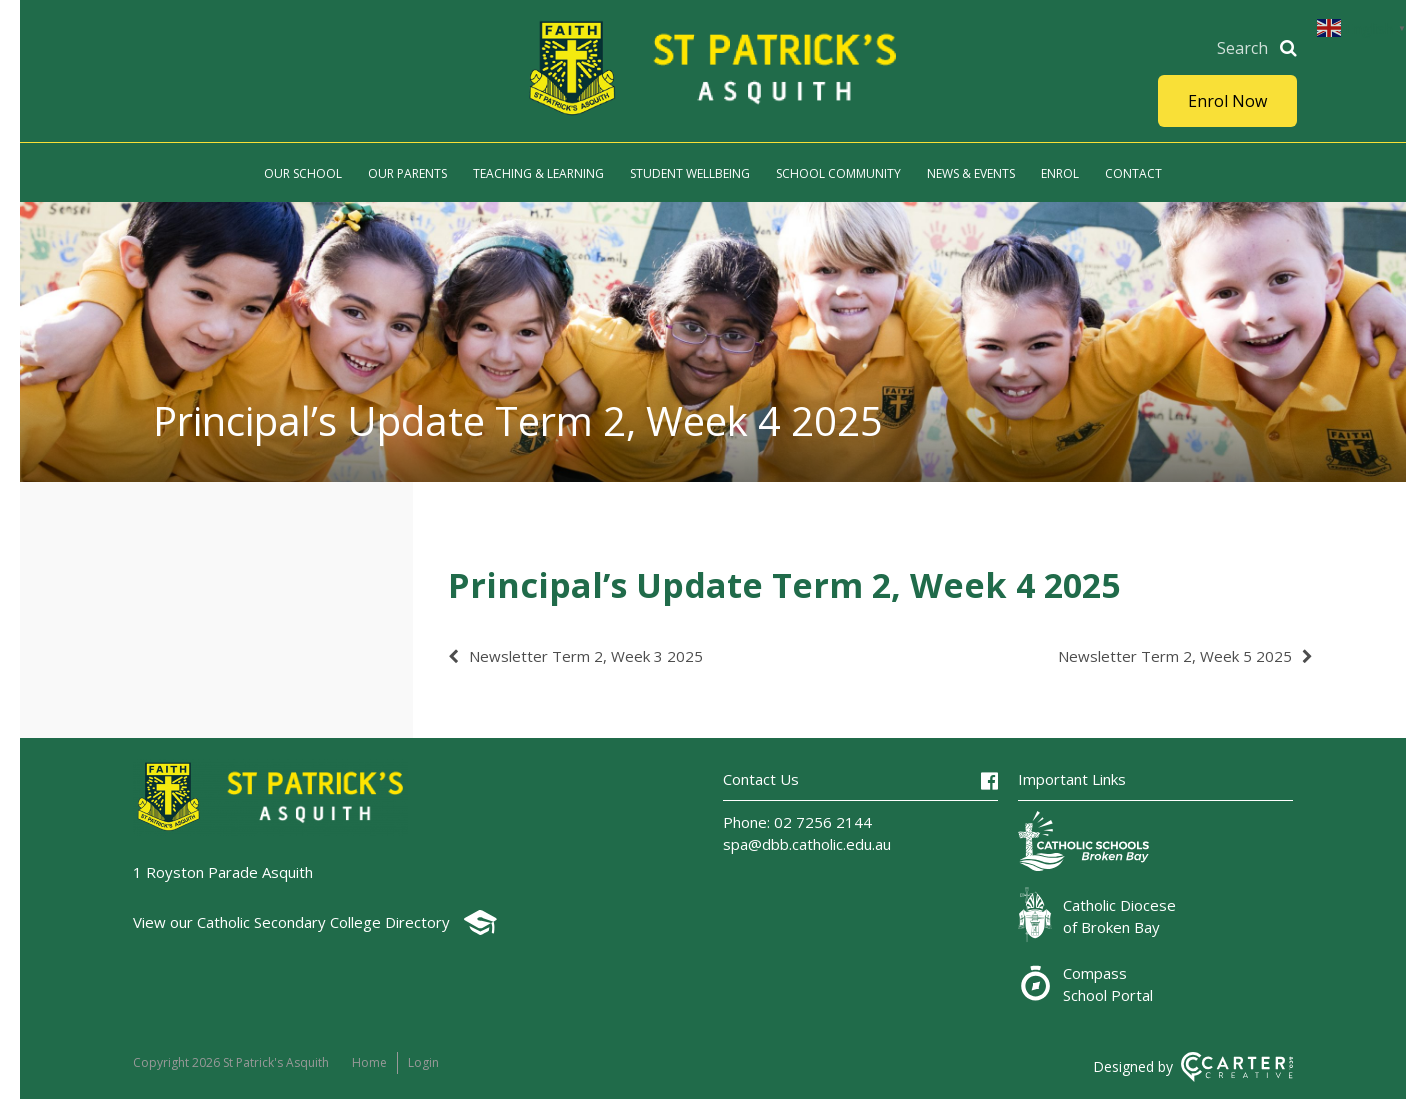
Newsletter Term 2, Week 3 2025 (586, 656)
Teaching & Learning (538, 173)
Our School (303, 173)
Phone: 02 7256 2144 (797, 822)
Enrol (1060, 173)
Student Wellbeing (690, 173)
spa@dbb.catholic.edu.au (807, 844)
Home (369, 1062)
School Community (838, 173)
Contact (1133, 173)
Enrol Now (1227, 101)
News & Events (971, 173)
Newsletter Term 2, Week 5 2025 (1175, 656)
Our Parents (407, 173)
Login (423, 1062)
